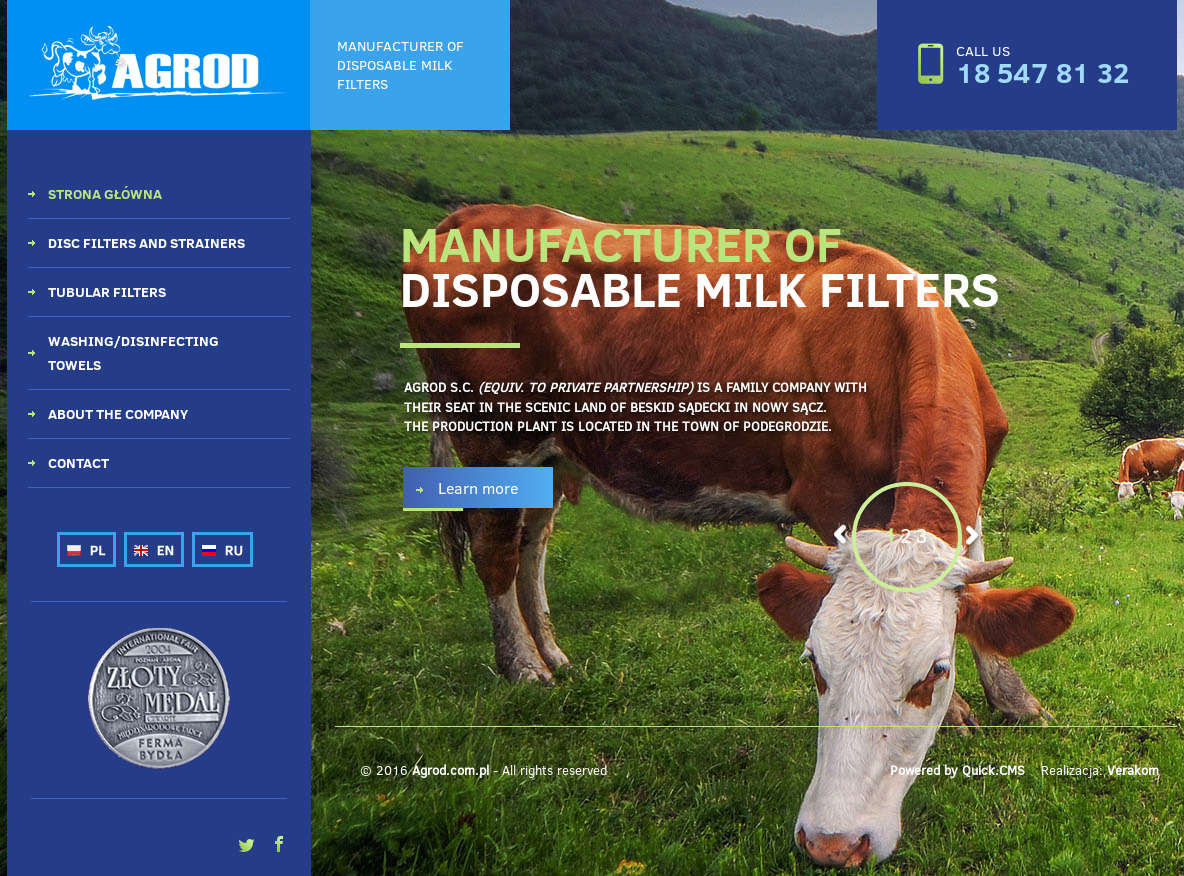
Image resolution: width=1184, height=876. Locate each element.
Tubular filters (107, 291)
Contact (78, 462)
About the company (118, 413)
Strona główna (105, 193)
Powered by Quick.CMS (957, 770)
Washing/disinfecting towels (133, 352)
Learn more (478, 487)
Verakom (1133, 770)
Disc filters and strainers (146, 242)
